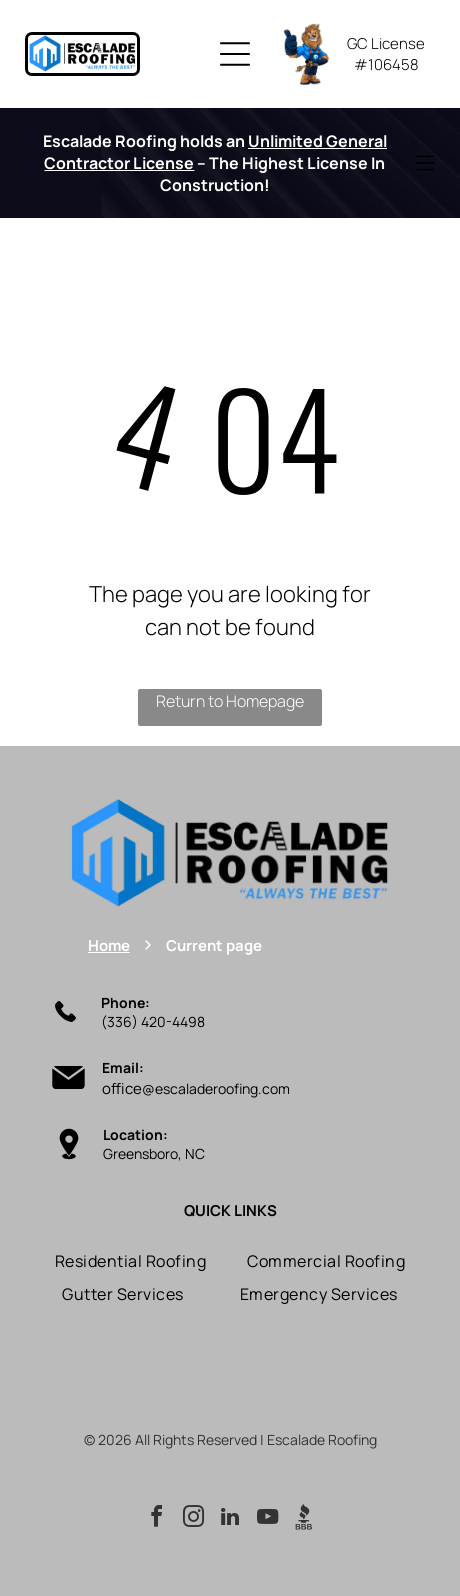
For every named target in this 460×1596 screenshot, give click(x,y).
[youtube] (267, 1519)
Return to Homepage (230, 701)
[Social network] (304, 1519)
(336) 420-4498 (153, 1021)
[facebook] (156, 1519)
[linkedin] (230, 1519)
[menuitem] (130, 1261)
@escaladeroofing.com (216, 1088)
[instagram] (193, 1519)
